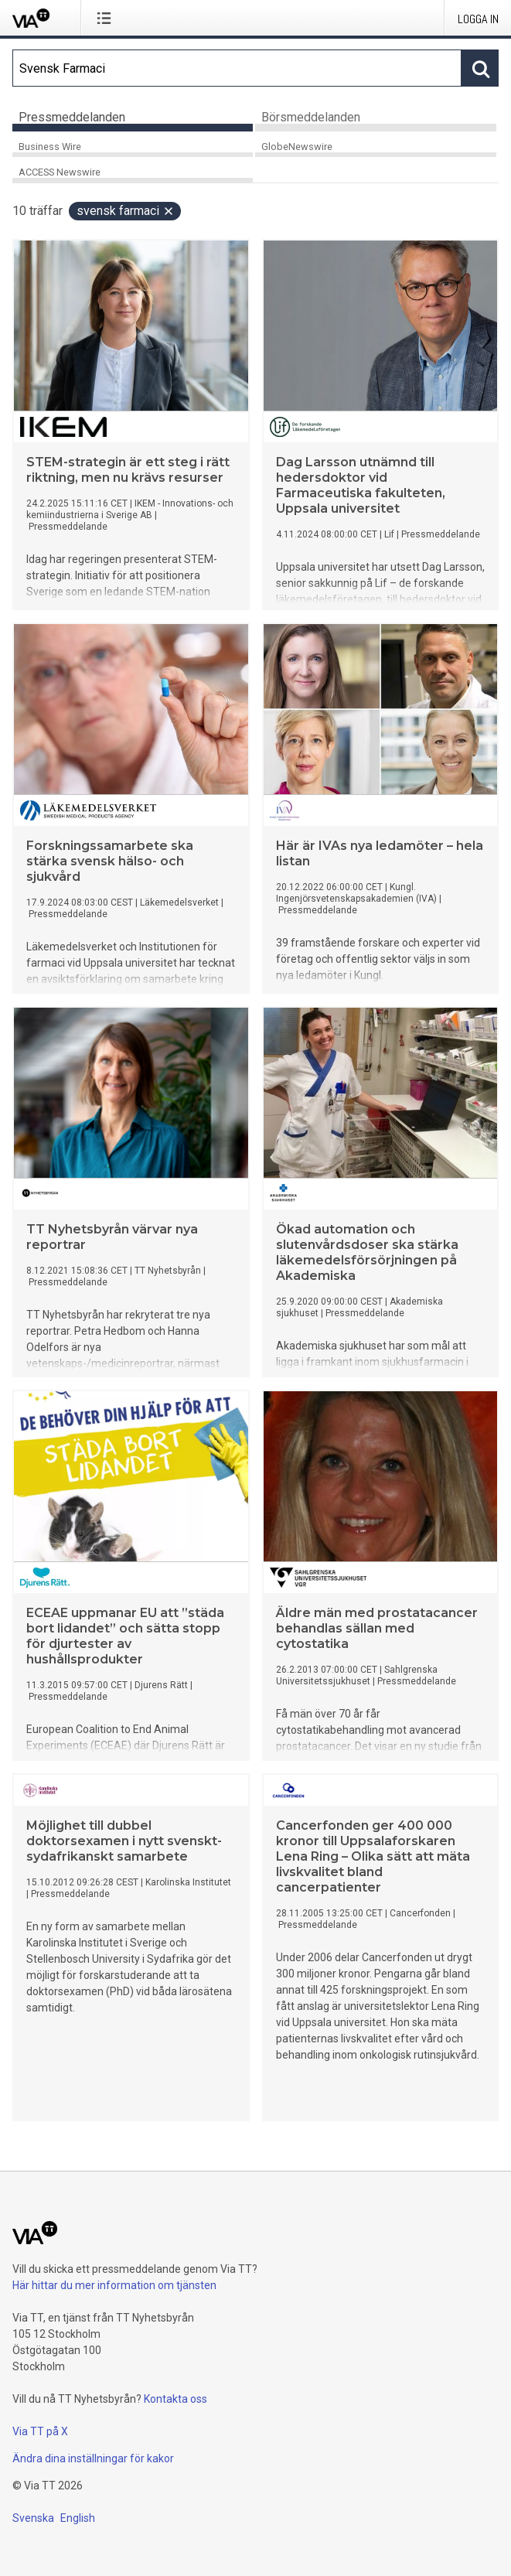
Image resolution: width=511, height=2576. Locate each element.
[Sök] (237, 68)
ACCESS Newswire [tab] (59, 172)
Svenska (33, 2518)
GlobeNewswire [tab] (296, 146)
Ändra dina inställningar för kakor (93, 2458)
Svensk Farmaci (126, 210)
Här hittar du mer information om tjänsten (114, 2285)
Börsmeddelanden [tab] (310, 117)
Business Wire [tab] (50, 146)
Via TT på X (40, 2431)
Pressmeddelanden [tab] (72, 117)
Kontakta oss (175, 2399)
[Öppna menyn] (107, 18)
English (77, 2518)
